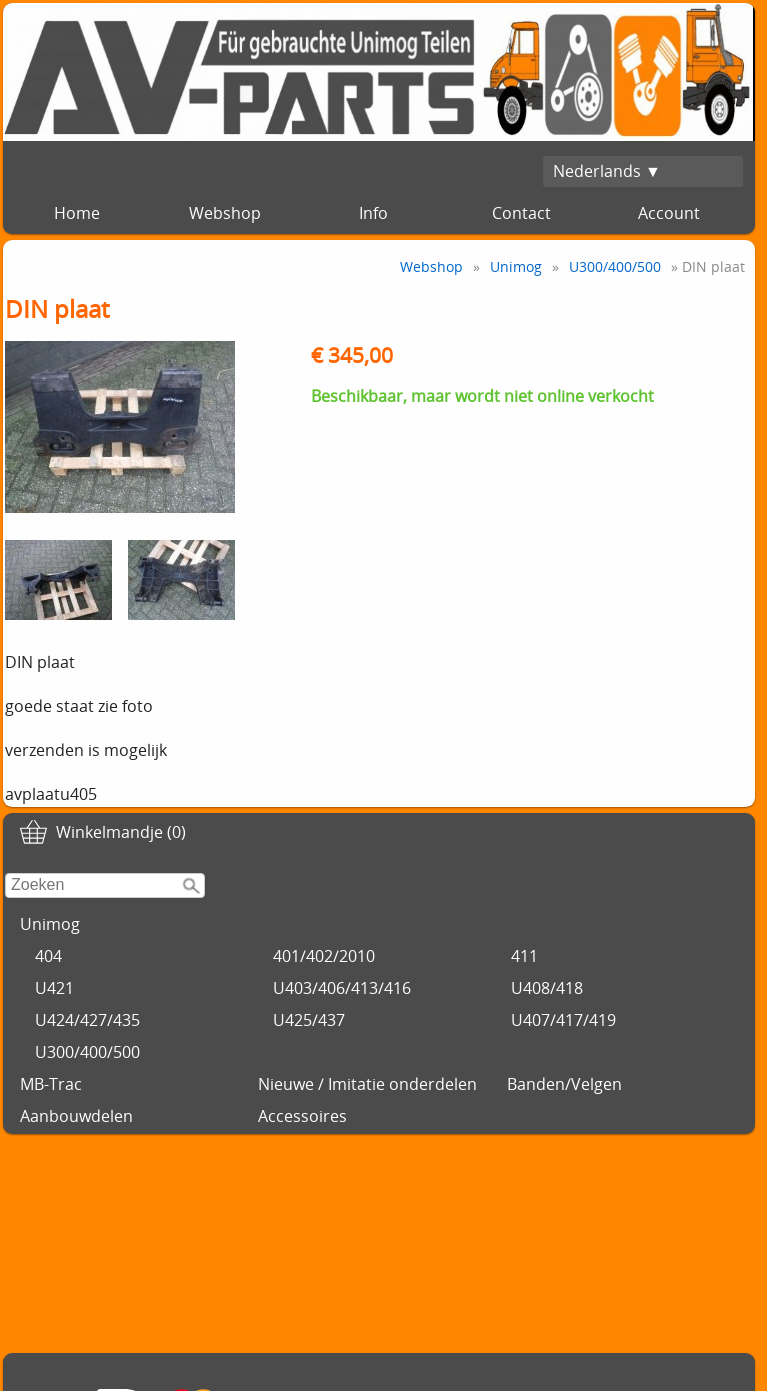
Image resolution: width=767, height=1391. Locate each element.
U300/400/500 (87, 1052)
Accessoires (302, 1116)
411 (524, 956)
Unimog (50, 924)
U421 (54, 988)
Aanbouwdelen (76, 1116)
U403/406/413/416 (342, 988)
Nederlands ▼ (607, 171)
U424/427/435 (87, 1020)
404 (48, 956)
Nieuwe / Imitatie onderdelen (367, 1084)
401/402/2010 (324, 956)
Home (77, 213)
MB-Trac (51, 1084)
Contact (521, 213)
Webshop (225, 213)
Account (669, 213)
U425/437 (309, 1020)
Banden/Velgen (564, 1084)
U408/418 (547, 988)
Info (373, 213)
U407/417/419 (563, 1020)
